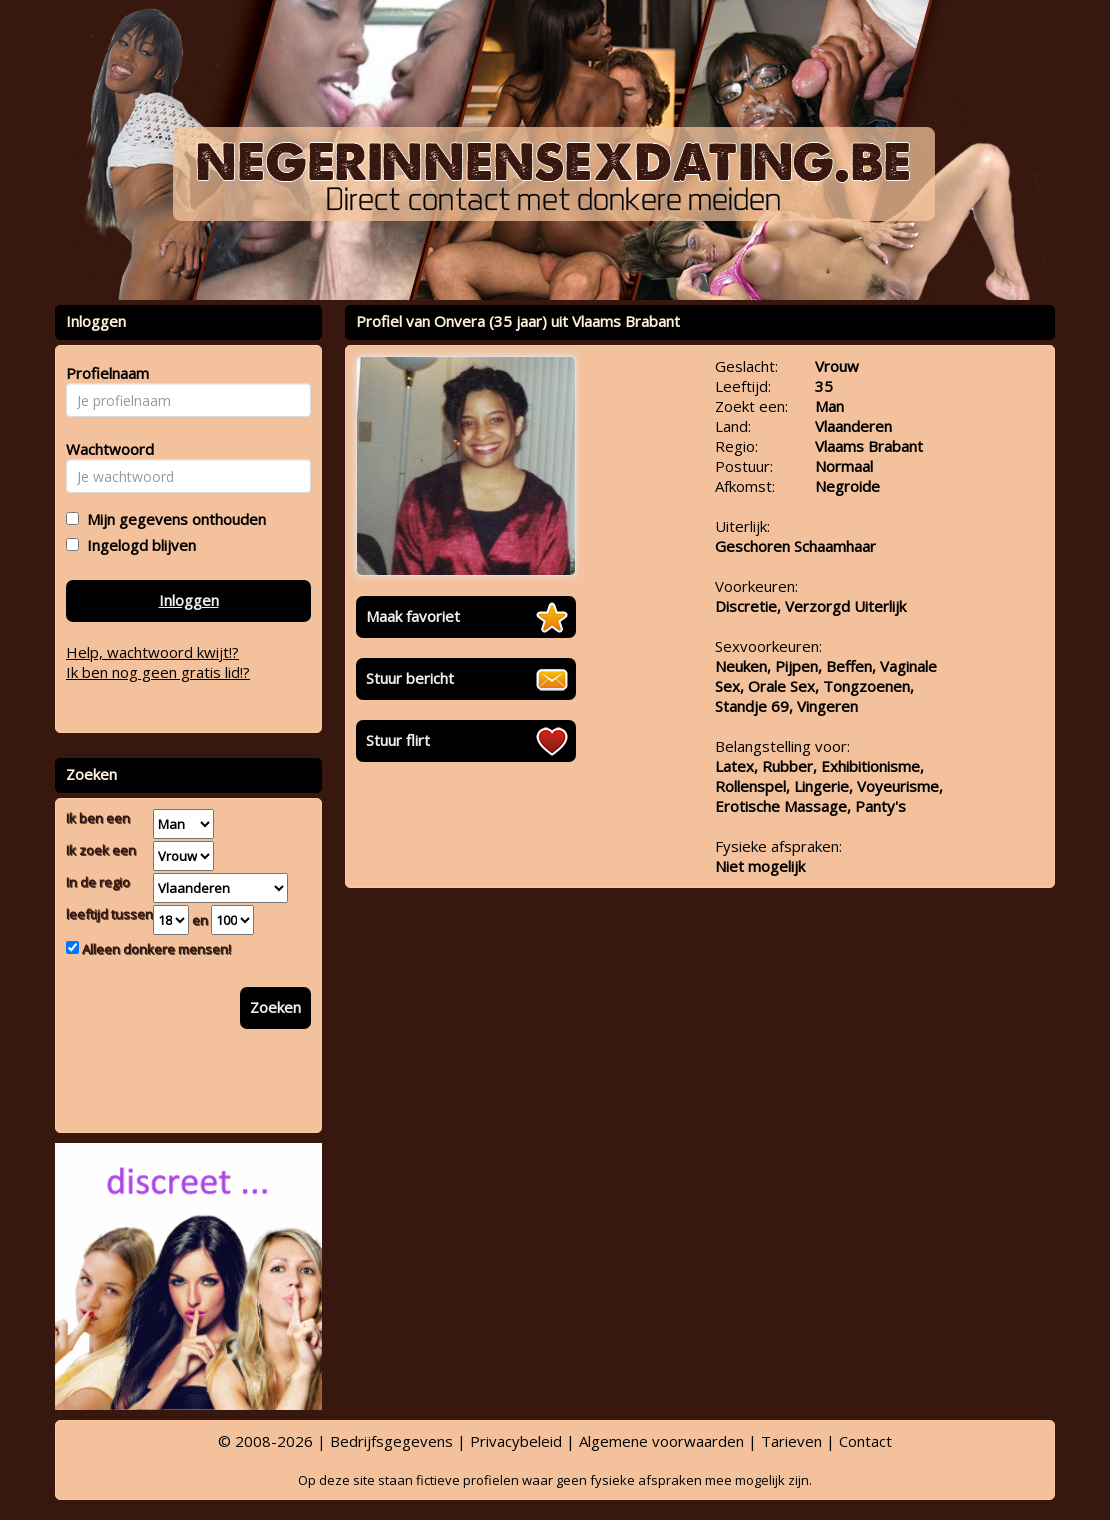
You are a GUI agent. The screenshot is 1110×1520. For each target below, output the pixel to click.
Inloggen (189, 600)
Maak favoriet (413, 616)
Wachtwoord (104, 449)
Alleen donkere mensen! (155, 949)
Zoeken (275, 1007)
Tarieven (791, 1441)
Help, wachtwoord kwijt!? (152, 652)
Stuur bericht (410, 678)
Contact (865, 1441)
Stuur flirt (398, 740)
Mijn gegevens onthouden (172, 519)
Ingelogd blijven (137, 545)
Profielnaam (104, 373)
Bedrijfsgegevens (391, 1441)
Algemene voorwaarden (661, 1441)
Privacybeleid (516, 1441)
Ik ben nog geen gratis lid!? (158, 672)
